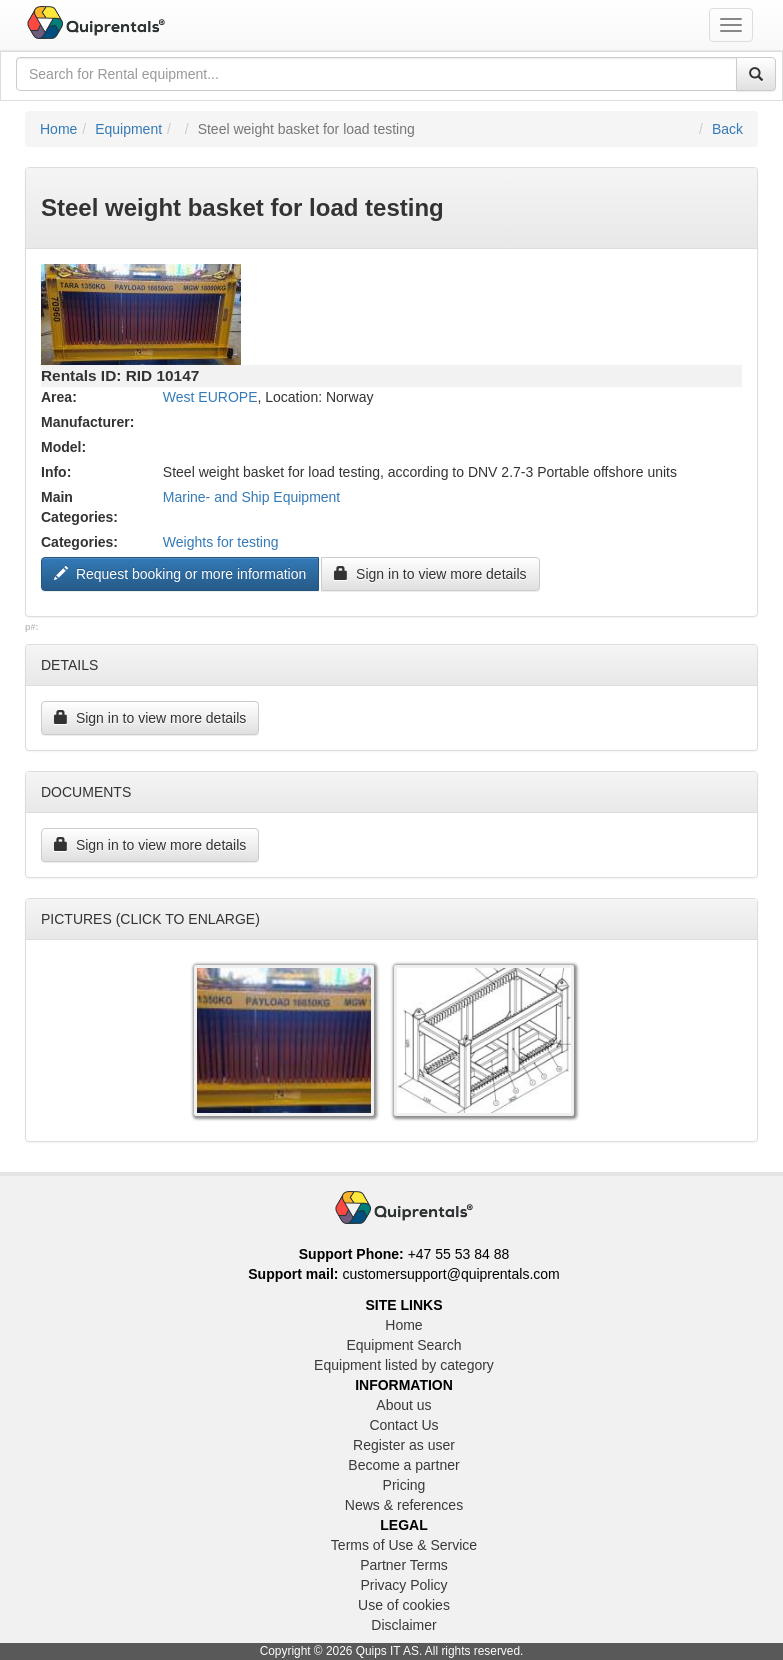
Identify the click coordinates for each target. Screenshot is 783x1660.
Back (727, 129)
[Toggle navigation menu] (731, 25)
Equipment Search (403, 1345)
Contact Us (403, 1425)
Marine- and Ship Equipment (251, 497)
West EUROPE (210, 397)
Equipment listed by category (404, 1365)
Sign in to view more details (430, 574)
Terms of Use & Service (404, 1545)
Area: (59, 397)
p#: (32, 627)
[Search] (756, 74)
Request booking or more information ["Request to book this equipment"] (180, 574)
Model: (63, 447)
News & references (404, 1505)
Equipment (128, 129)
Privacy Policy (403, 1585)
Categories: (79, 542)
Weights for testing (221, 542)
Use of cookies (404, 1605)
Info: (56, 472)
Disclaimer (403, 1625)
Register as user (404, 1445)
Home (58, 129)
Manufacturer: (87, 422)
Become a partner (403, 1465)
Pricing (404, 1485)
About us (403, 1405)
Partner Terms (404, 1565)
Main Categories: (79, 507)
